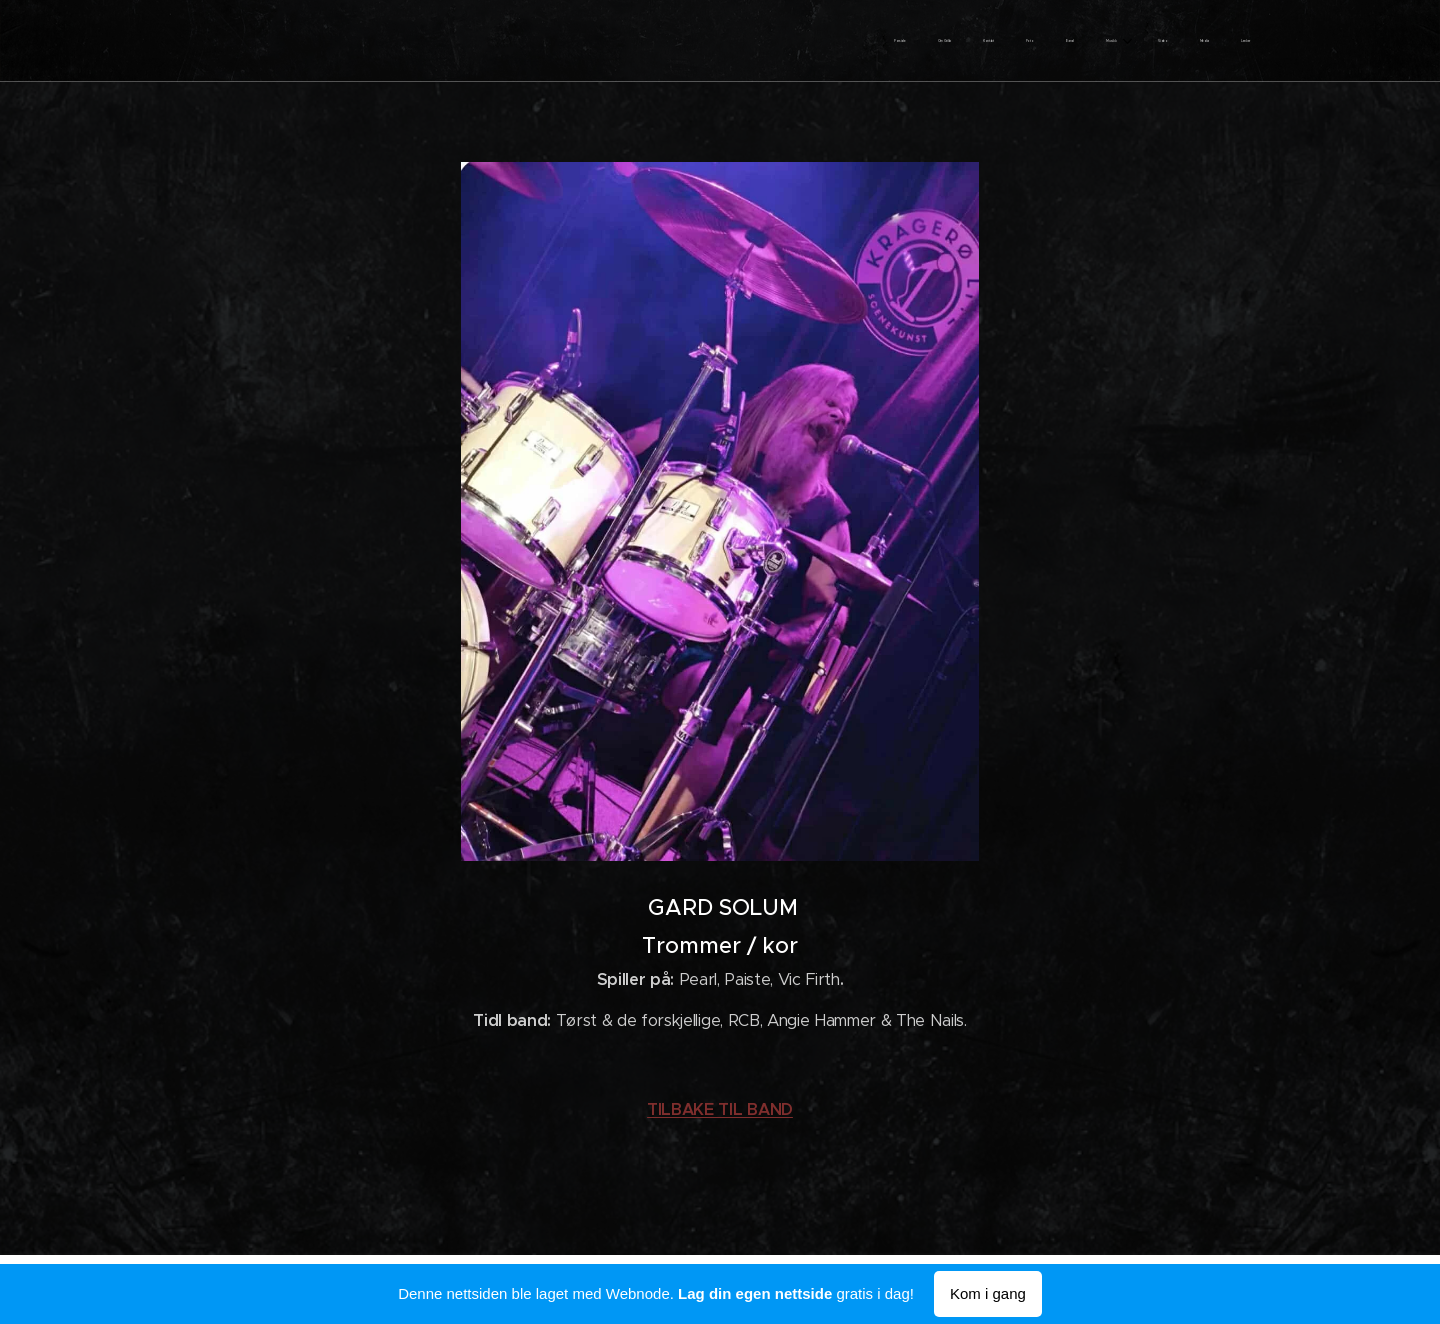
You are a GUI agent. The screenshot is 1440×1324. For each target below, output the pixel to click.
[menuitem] (989, 41)
